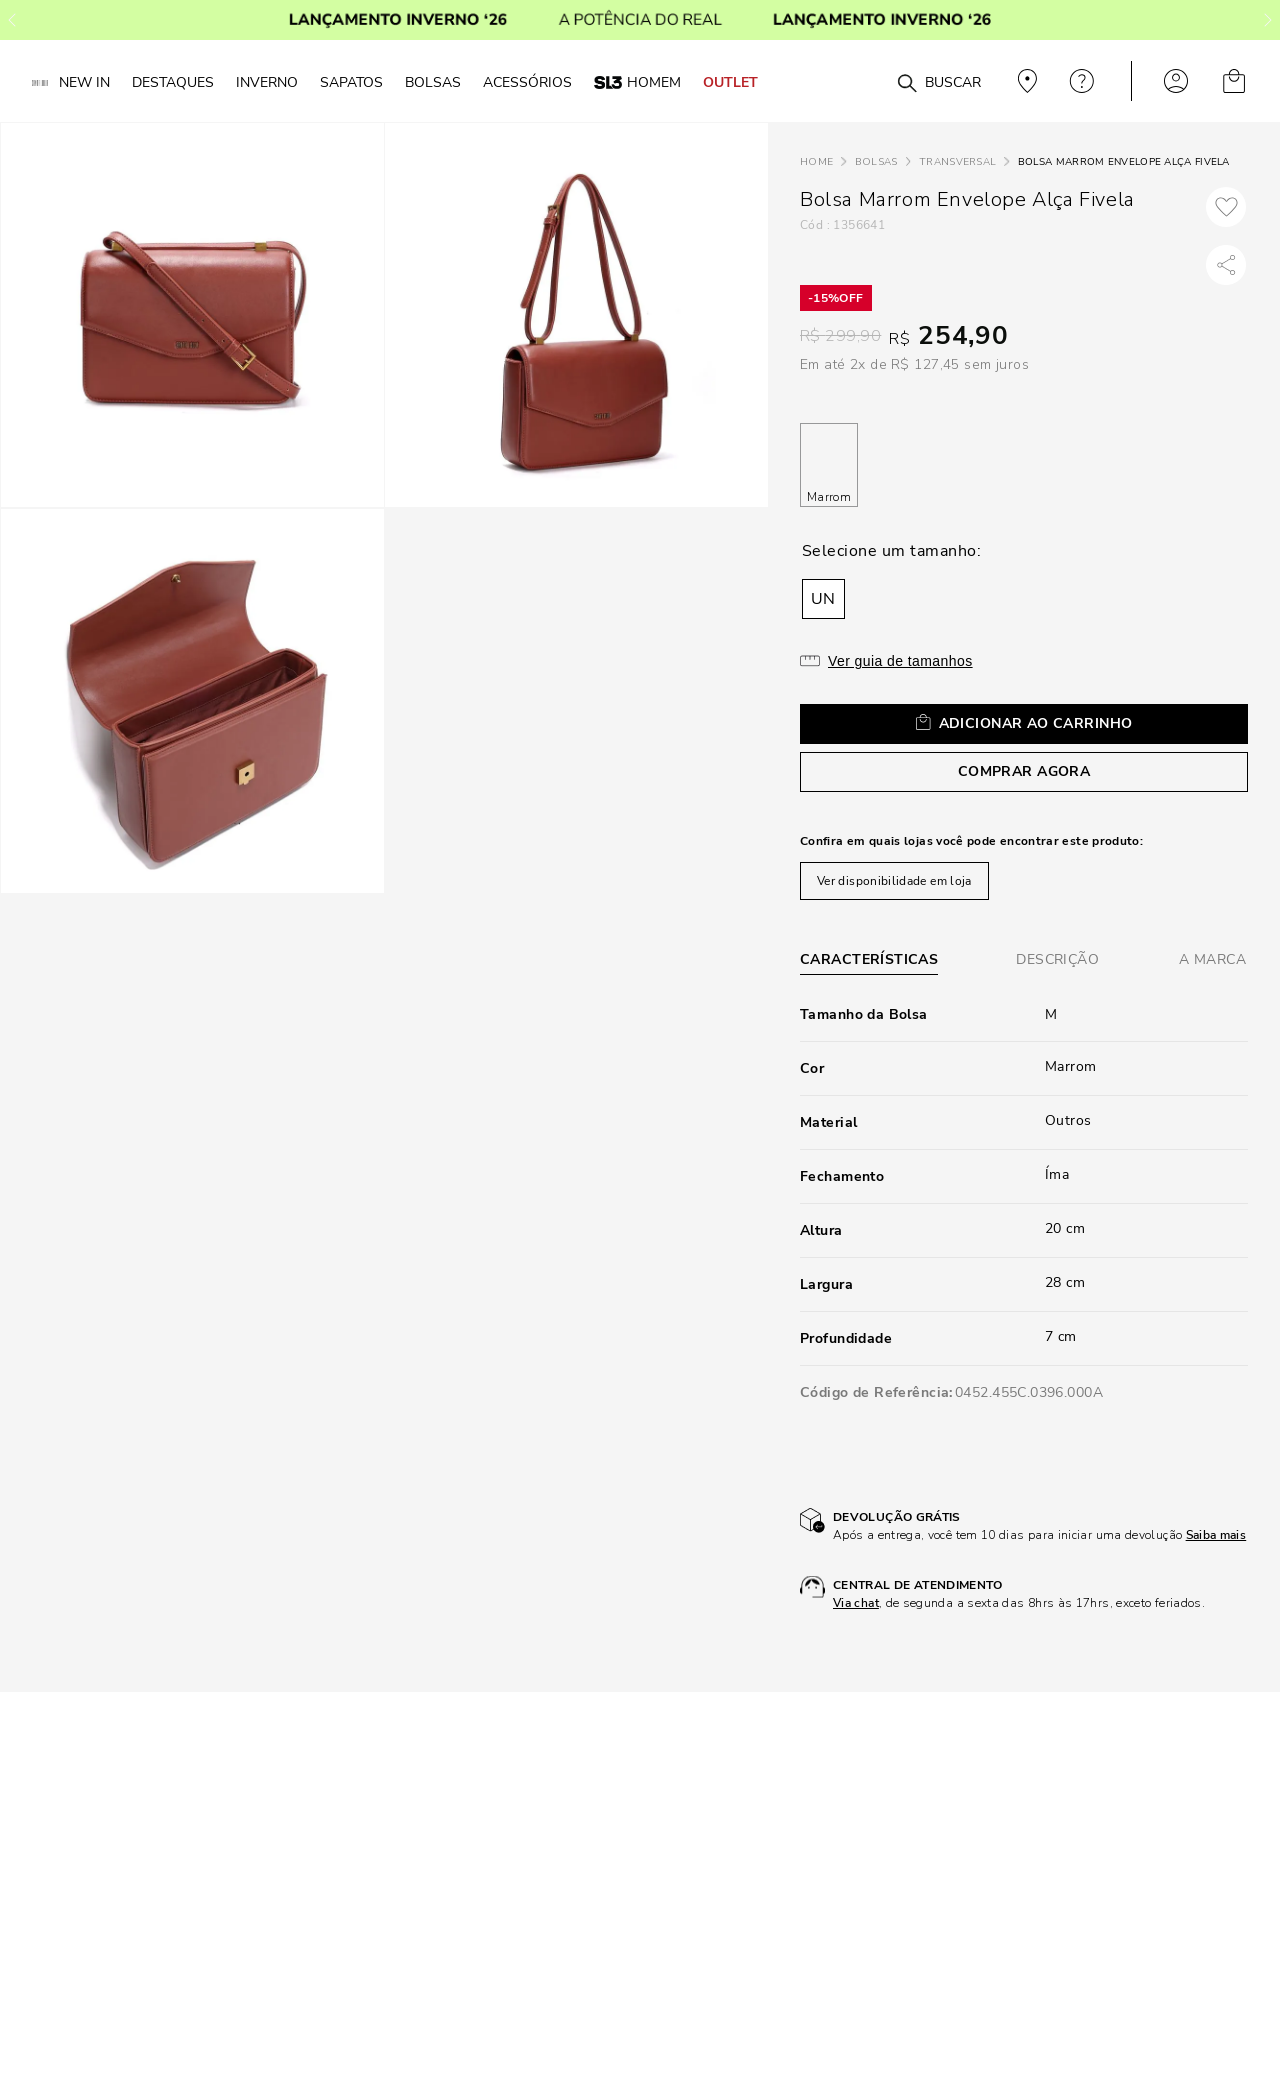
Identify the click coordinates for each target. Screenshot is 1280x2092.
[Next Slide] (1268, 20)
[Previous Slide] (12, 20)
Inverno (267, 82)
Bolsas (876, 162)
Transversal (957, 162)
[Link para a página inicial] (816, 162)
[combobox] (872, 81)
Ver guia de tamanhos (900, 661)
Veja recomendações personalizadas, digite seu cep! (1025, 81)
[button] (823, 599)
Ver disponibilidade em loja (894, 881)
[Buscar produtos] (907, 84)
